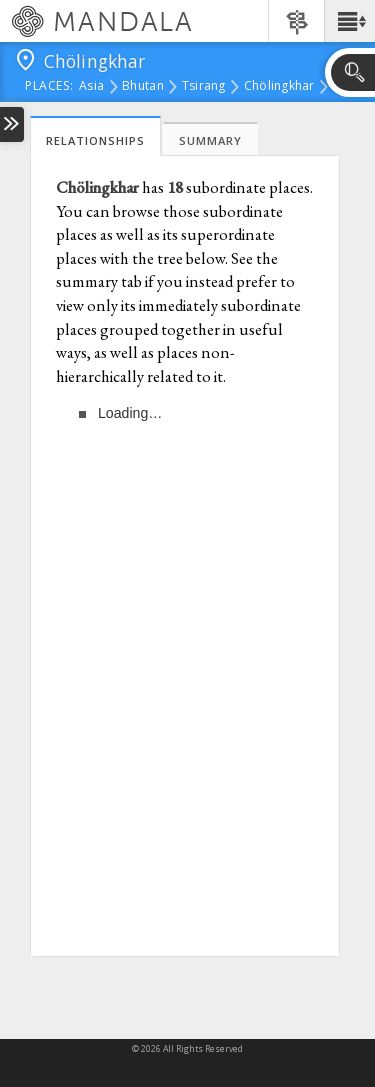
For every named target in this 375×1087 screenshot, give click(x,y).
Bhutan (143, 87)
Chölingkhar (279, 87)
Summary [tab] (210, 140)
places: (49, 87)
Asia (91, 87)
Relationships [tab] (95, 140)
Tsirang (204, 87)
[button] (349, 21)
